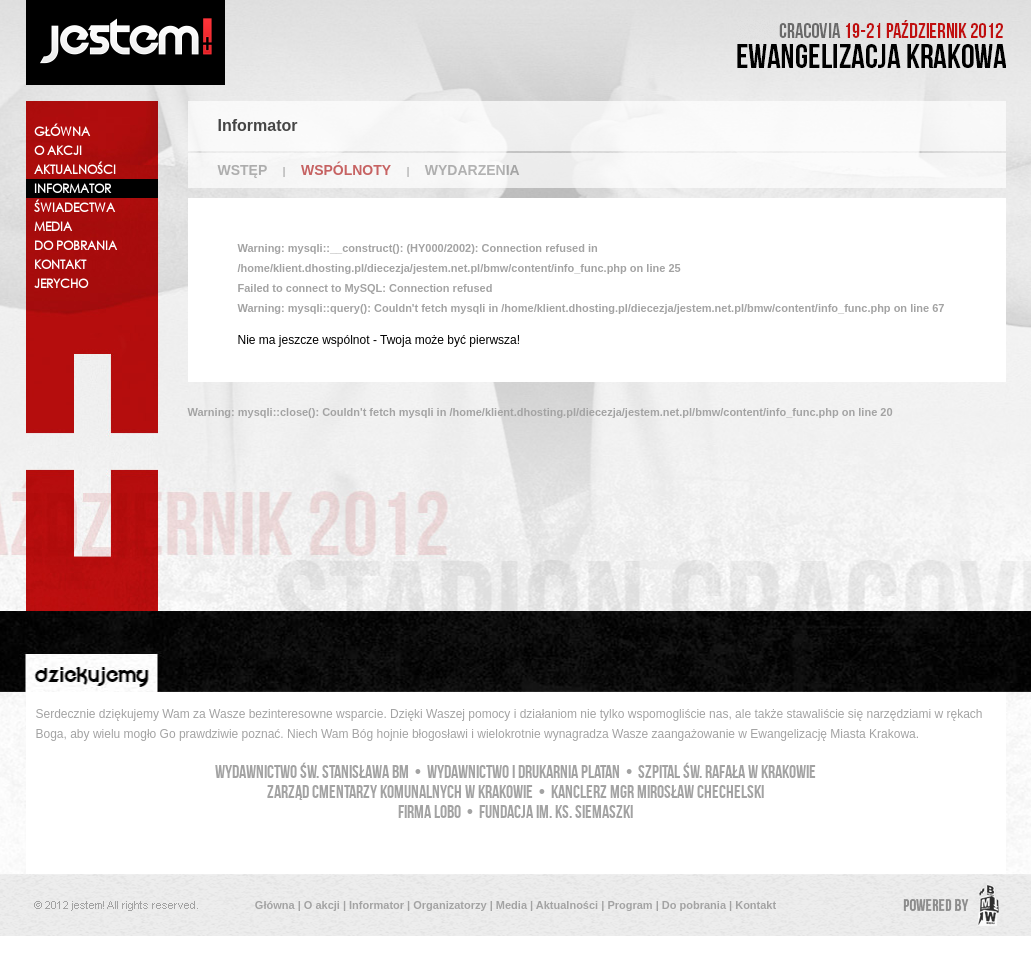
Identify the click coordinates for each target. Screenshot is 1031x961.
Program (629, 905)
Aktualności (567, 905)
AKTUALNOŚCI (75, 169)
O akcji (322, 905)
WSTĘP (243, 170)
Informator (376, 905)
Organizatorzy (449, 905)
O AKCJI (58, 150)
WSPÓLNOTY (346, 170)
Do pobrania (694, 905)
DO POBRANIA (75, 245)
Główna (275, 905)
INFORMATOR (72, 188)
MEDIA (53, 226)
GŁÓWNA (62, 131)
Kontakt (755, 905)
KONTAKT (60, 264)
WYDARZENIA (472, 170)
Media (511, 905)
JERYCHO (61, 283)
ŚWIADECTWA (74, 207)
